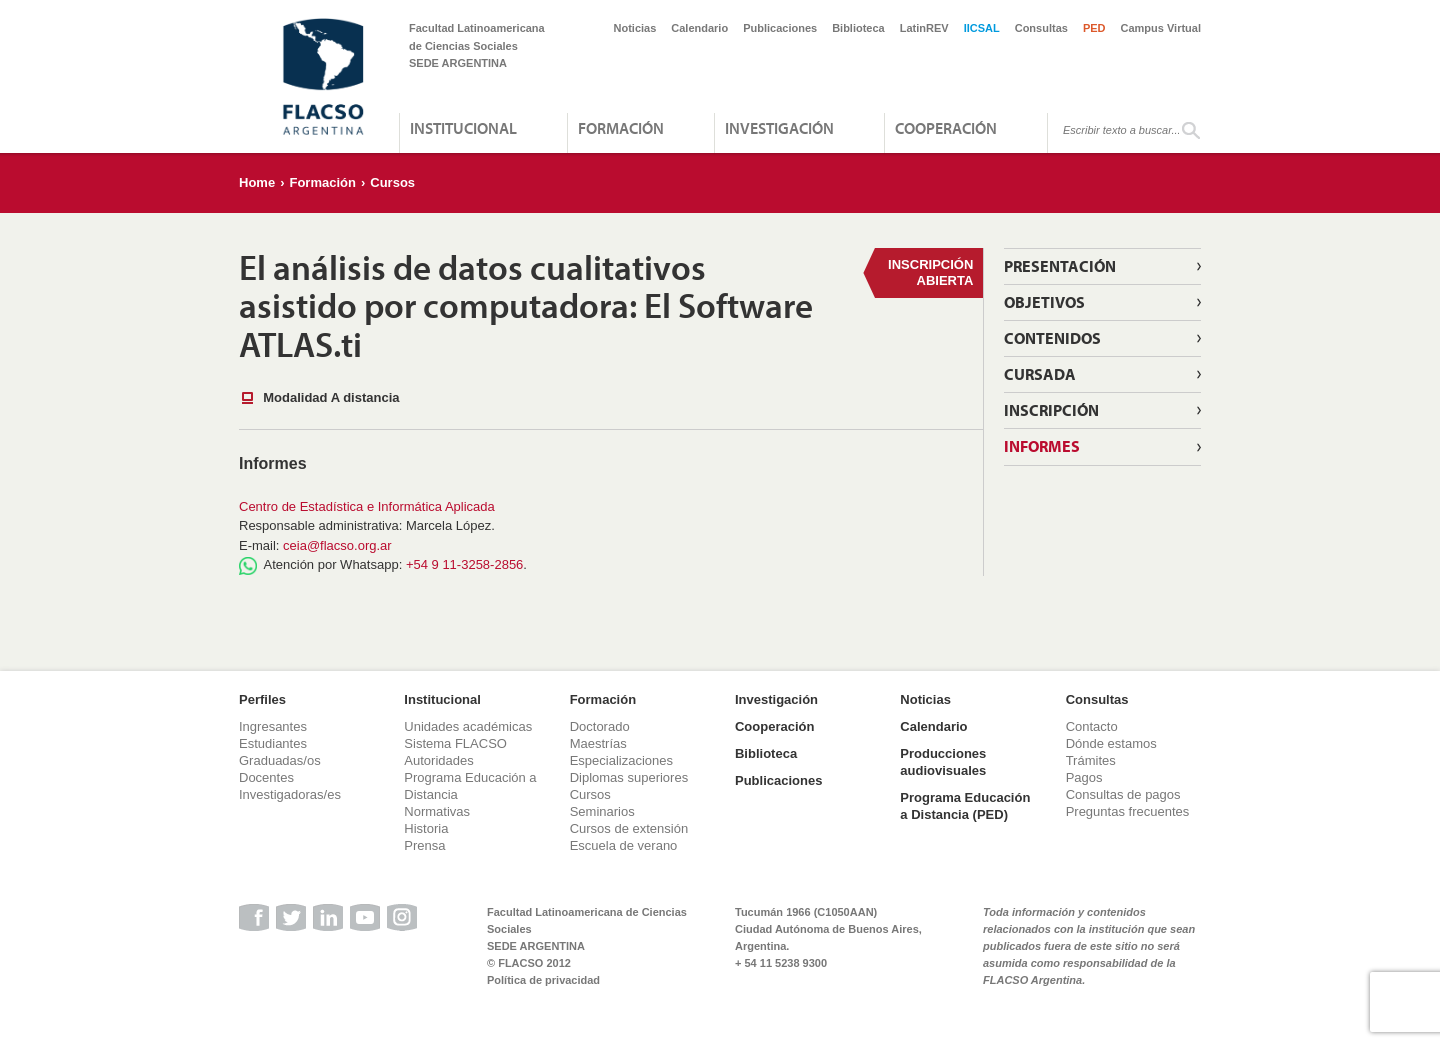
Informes (1042, 446)
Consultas (1041, 28)
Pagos (1084, 777)
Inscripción (1051, 410)
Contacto (1092, 726)
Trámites (1091, 760)
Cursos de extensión (629, 828)
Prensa (424, 845)
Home (257, 182)
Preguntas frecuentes (1128, 811)
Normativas (437, 811)
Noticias (635, 28)
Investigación (779, 128)
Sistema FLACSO (455, 743)
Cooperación (946, 128)
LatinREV (924, 28)
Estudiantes (273, 743)
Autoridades (438, 760)
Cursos (392, 182)
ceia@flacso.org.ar (337, 545)
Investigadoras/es (290, 794)
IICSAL (982, 28)
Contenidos (1052, 338)
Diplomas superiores (629, 777)
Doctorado (600, 726)
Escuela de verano (624, 845)
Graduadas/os (280, 760)
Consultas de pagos (1123, 794)
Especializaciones (621, 760)
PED (1094, 28)
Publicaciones (780, 28)
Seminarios (602, 811)
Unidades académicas (468, 726)
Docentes (266, 777)
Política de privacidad (543, 980)
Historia (426, 828)
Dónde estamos (1111, 743)
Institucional (463, 128)
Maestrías (598, 743)
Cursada (1040, 374)
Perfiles (262, 699)
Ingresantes (273, 726)
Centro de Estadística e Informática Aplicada (367, 506)
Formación (621, 128)
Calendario (699, 28)
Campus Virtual (1161, 28)
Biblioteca (858, 28)
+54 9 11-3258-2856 (464, 564)
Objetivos (1044, 302)
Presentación (1060, 266)
